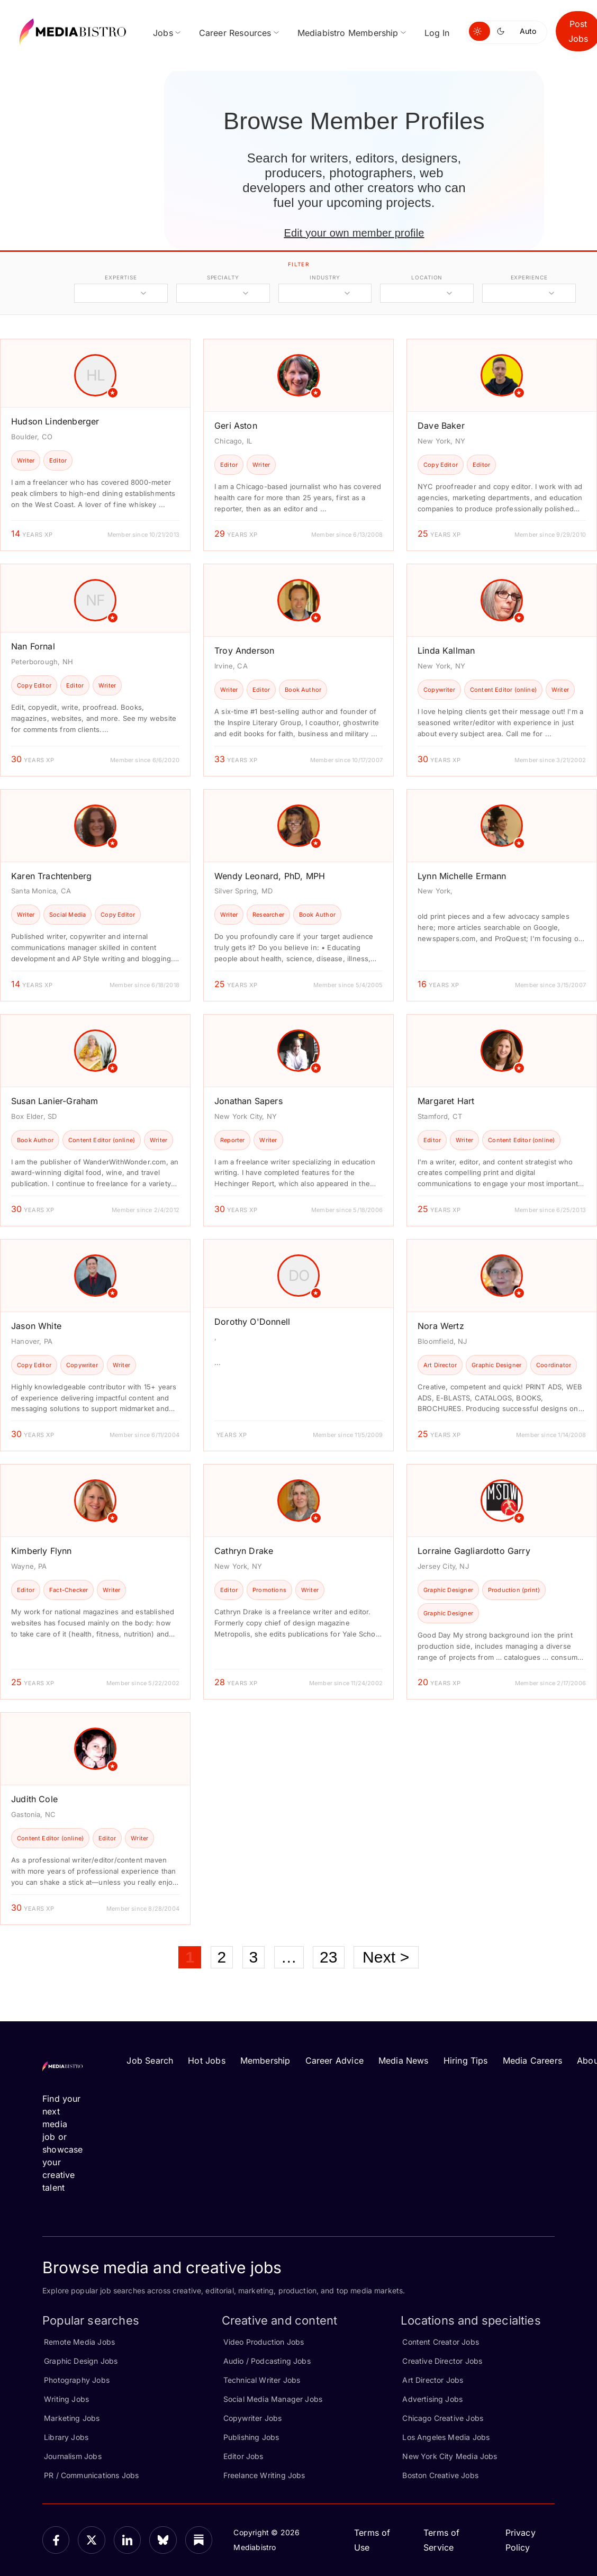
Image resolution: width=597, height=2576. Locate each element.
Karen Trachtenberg (51, 876)
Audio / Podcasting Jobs (267, 2360)
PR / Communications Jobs (91, 2475)
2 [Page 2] (222, 1957)
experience (529, 277)
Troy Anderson (244, 650)
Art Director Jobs (432, 2379)
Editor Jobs (243, 2456)
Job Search (149, 2060)
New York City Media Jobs (449, 2456)
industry (325, 277)
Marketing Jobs (72, 2418)
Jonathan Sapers (248, 1101)
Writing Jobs (66, 2398)
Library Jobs (66, 2437)
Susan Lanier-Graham (54, 1101)
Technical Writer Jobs (262, 2379)
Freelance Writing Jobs (264, 2475)
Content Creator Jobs (440, 2341)
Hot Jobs (206, 2060)
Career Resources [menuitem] (235, 33)
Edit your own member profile (354, 233)
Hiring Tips (466, 2060)
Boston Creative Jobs (440, 2475)
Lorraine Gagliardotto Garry (474, 1550)
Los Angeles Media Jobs (446, 2437)
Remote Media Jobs (79, 2341)
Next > (386, 1957)
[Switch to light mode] (479, 31)
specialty (223, 277)
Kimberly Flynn (41, 1550)
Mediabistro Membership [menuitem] (348, 33)
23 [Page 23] (329, 1957)
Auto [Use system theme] (528, 30)
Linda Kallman (446, 650)
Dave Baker (441, 425)
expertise (121, 277)
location (426, 277)
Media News (403, 2060)
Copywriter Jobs (252, 2418)
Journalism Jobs (73, 2456)
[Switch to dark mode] (502, 31)
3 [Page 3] (253, 1957)
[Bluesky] (162, 2539)
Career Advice (334, 2060)
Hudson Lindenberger (55, 421)
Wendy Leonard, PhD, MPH (269, 876)
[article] (95, 445)
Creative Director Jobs (442, 2360)
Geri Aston (235, 425)
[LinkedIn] (127, 2539)
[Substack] (198, 2539)
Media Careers (532, 2060)
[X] (91, 2539)
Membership (265, 2060)
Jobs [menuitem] (163, 33)
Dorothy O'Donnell (252, 1321)
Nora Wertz (441, 1326)
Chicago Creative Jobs (442, 2418)
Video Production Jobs (263, 2341)
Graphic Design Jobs (80, 2360)
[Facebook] (55, 2539)
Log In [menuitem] (437, 33)
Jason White (36, 1326)
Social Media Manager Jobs (273, 2398)
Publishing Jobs (251, 2437)
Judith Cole (34, 1799)
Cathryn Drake (243, 1550)
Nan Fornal (33, 646)
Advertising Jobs (432, 2398)
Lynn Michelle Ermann (462, 876)
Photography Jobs (77, 2379)
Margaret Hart (446, 1101)
